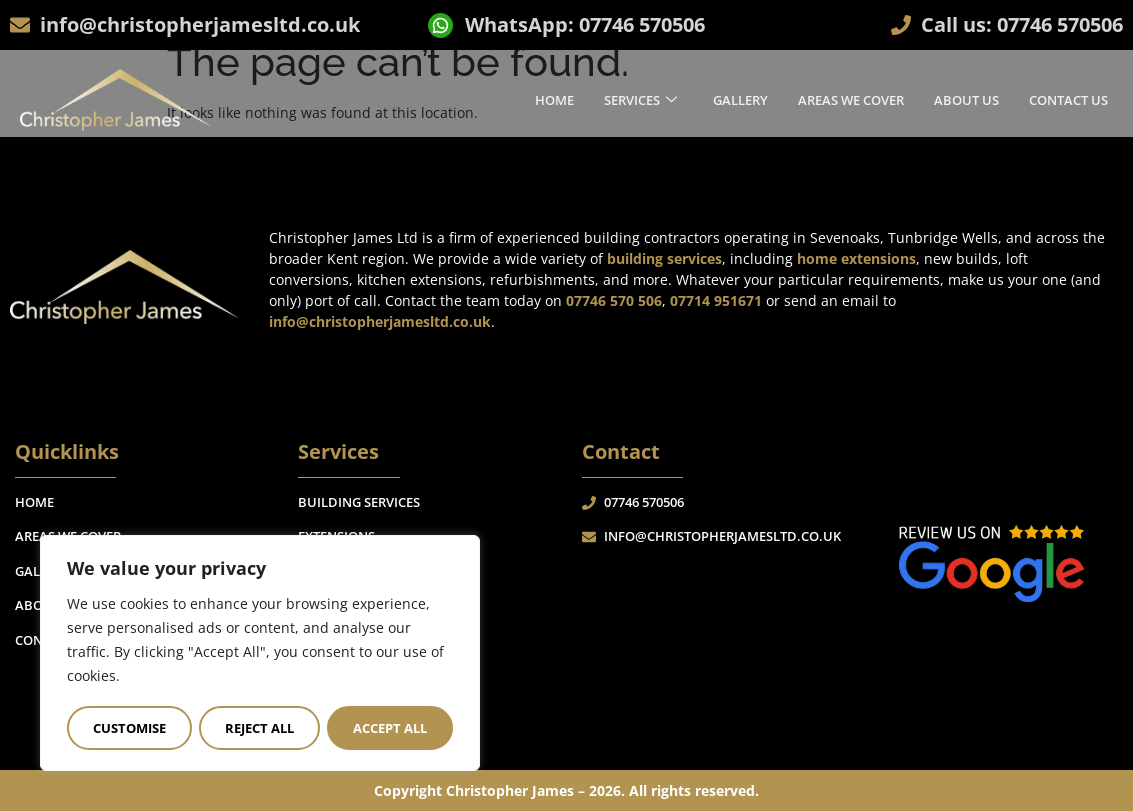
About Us (966, 99)
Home (554, 99)
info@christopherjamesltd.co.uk (380, 321)
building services (664, 258)
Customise (129, 728)
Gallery (740, 99)
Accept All (390, 728)
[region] (260, 654)
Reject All (259, 728)
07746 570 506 (614, 300)
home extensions (856, 258)
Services (640, 99)
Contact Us (1068, 99)
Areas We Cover (851, 99)
